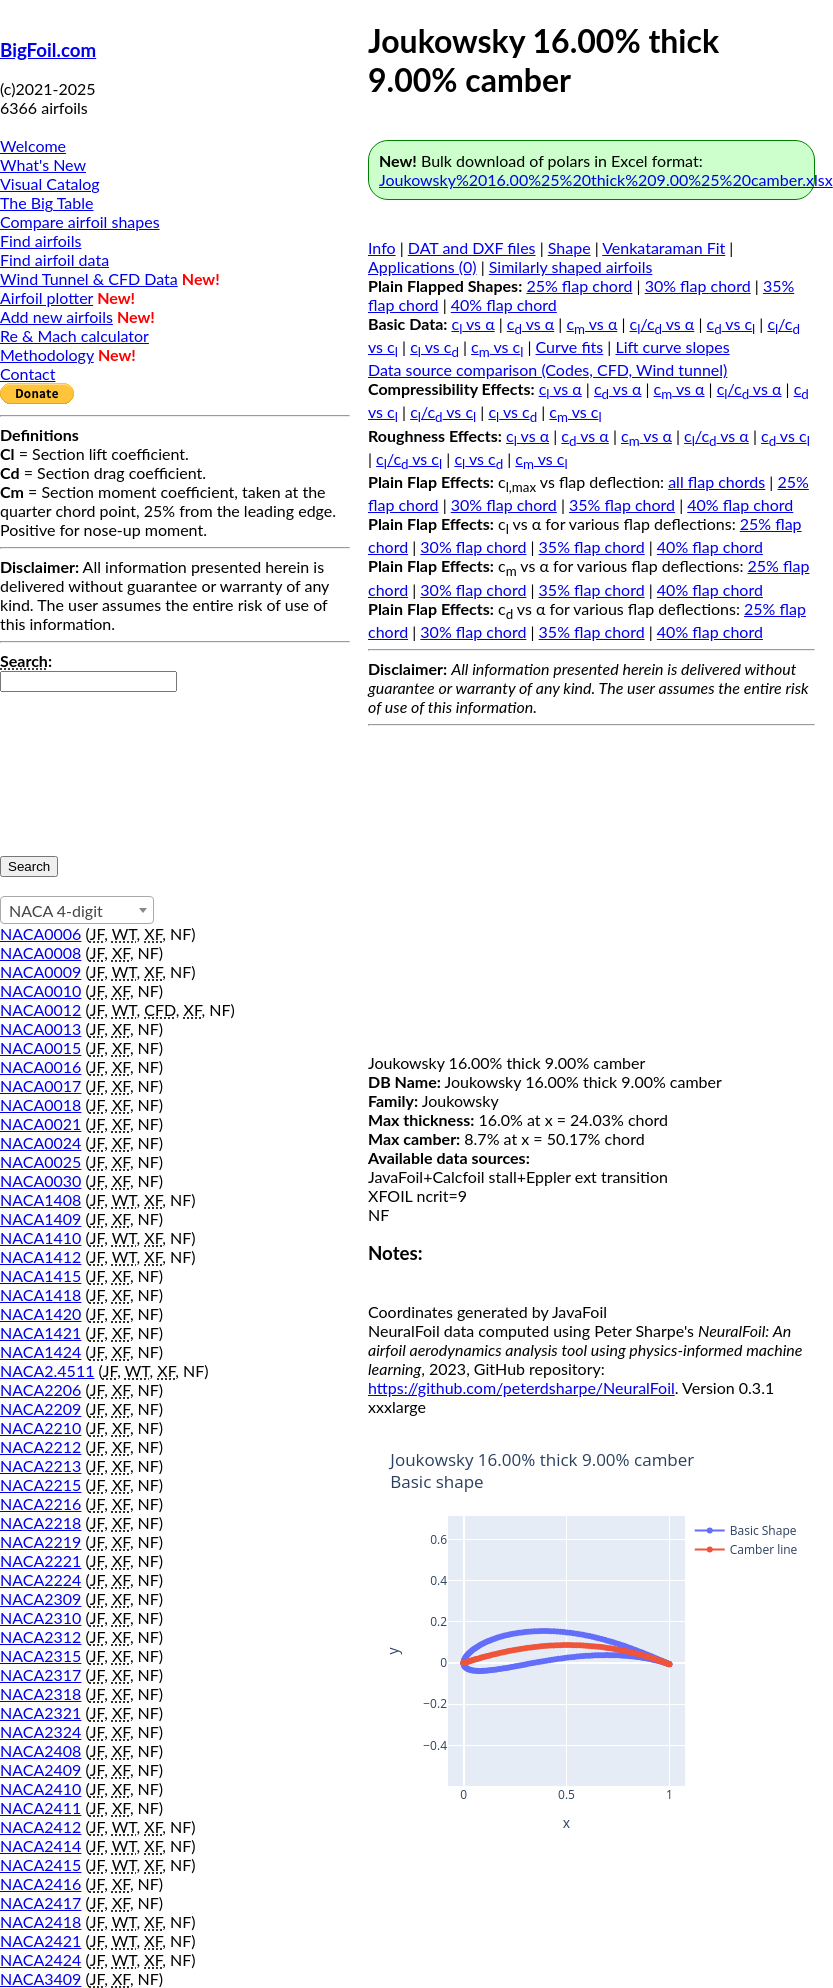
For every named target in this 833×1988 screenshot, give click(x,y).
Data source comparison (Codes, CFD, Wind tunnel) (547, 369)
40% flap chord (504, 304)
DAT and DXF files (472, 247)
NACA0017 (40, 1085)
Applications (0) (422, 266)
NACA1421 (40, 1332)
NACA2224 (40, 1579)
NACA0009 (40, 971)
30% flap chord (698, 285)
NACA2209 (40, 1408)
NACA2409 (40, 1769)
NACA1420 (40, 1313)
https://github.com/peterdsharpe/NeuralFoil (521, 1387)
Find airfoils (40, 240)
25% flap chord (579, 285)
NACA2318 (40, 1693)
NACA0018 (40, 1104)
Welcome (33, 145)
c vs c (731, 323)
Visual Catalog (50, 183)
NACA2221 (40, 1560)
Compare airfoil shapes (80, 221)
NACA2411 (40, 1807)
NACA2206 (40, 1389)
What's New (43, 164)
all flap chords (716, 481)
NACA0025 (40, 1161)
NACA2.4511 (47, 1370)
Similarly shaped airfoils (571, 266)
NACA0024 (40, 1142)
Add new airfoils (56, 316)
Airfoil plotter (46, 297)
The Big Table (47, 202)
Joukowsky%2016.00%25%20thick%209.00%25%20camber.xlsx (606, 179)
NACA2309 (40, 1598)
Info (382, 247)
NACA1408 (40, 1199)
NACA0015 (40, 1047)
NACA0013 (40, 1028)
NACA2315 (40, 1655)
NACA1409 (40, 1218)
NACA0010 (40, 990)
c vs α (473, 323)
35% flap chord (622, 504)
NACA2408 (40, 1750)
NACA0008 (40, 952)
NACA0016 (40, 1066)
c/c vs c (443, 411)
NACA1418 (40, 1294)
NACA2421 (40, 1940)
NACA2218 (40, 1522)
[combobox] (77, 910)
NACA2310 (40, 1617)
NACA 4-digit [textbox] (56, 910)
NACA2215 (40, 1484)
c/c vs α (662, 323)
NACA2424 (40, 1959)
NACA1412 (40, 1256)
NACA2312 (40, 1636)
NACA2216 (40, 1503)
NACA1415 (40, 1275)
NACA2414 (40, 1845)
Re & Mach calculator (74, 335)
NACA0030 (40, 1180)
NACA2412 (40, 1826)
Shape (569, 247)
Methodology (47, 354)
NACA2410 (40, 1788)
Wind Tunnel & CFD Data (89, 278)
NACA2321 (40, 1712)
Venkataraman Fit (663, 247)
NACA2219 (40, 1541)
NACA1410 (40, 1237)
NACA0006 (40, 933)
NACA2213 (40, 1465)
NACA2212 (40, 1446)
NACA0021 (40, 1123)
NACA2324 (40, 1731)
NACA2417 (40, 1902)
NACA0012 (40, 1009)
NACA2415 (40, 1864)
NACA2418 (40, 1921)
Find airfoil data (54, 259)
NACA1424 (40, 1351)
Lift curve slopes (672, 346)
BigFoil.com (48, 50)
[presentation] (82, 764)
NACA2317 (40, 1674)
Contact (27, 373)
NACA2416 (40, 1883)
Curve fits (570, 346)
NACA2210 (40, 1427)
